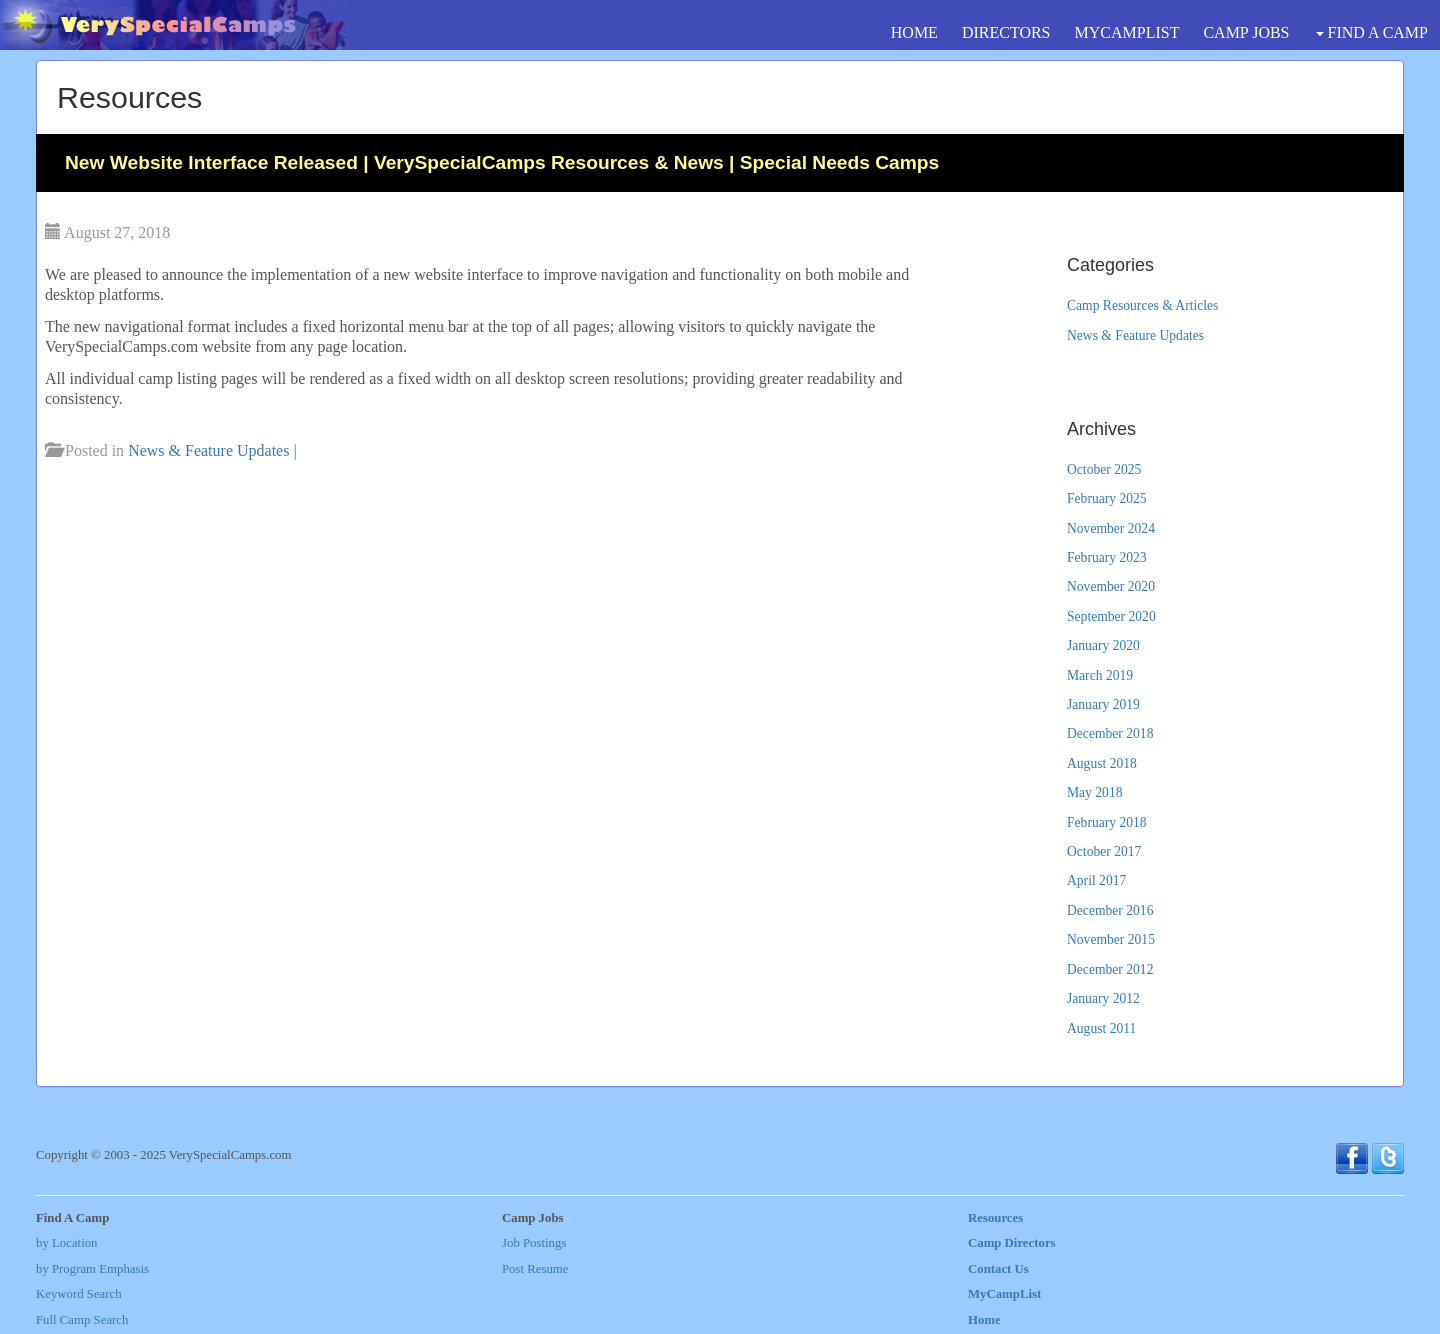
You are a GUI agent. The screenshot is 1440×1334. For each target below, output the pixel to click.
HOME (914, 32)
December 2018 (1110, 733)
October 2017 (1104, 851)
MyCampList (1004, 1294)
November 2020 (1111, 586)
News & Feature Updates (208, 450)
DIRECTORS (1006, 32)
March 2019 (1100, 675)
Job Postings (534, 1243)
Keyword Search (79, 1294)
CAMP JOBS (1246, 32)
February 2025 (1107, 498)
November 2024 (1111, 528)
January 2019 (1103, 704)
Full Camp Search (82, 1320)
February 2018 (1107, 822)
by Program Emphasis (92, 1269)
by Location (66, 1243)
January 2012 (1103, 998)
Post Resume (535, 1269)
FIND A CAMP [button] (1372, 32)
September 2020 (1111, 616)
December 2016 (1110, 910)
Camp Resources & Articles (1142, 305)
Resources (995, 1218)
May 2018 (1095, 792)
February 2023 (1107, 557)
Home (984, 1320)
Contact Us (998, 1269)
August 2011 (1101, 1028)
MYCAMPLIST (1127, 32)
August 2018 (1102, 763)
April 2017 (1096, 880)
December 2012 (1110, 969)
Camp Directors (1012, 1243)
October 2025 (1104, 469)
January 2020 (1103, 645)
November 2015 (1111, 939)
